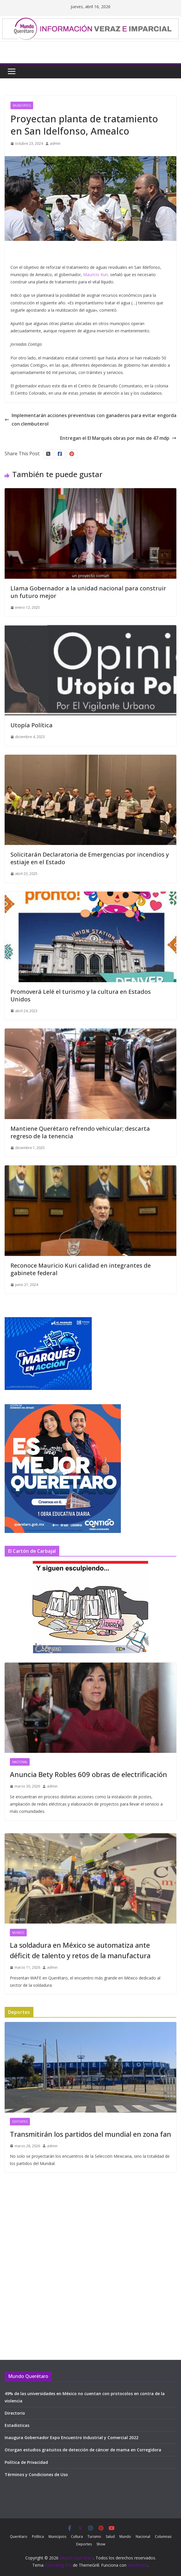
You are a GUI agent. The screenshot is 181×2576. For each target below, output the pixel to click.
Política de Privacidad (26, 2462)
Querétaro (18, 2536)
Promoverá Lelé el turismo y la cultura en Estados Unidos (80, 995)
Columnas (163, 2536)
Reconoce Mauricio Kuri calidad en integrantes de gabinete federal (80, 1269)
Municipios (22, 105)
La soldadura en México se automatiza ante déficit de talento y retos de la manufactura (80, 1950)
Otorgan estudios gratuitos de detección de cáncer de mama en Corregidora (83, 2450)
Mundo (18, 1933)
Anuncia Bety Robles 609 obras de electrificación (88, 1774)
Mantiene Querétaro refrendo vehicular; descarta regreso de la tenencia (80, 1132)
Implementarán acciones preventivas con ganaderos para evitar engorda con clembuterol (90, 419)
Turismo (94, 2536)
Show (100, 2544)
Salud (110, 2536)
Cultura (77, 2536)
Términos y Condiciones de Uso (36, 2474)
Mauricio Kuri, (96, 274)
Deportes (20, 2122)
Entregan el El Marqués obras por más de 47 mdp (118, 438)
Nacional (19, 1762)
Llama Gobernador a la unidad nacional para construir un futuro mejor (88, 592)
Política (38, 2536)
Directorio (15, 2413)
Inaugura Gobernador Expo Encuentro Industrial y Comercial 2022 (71, 2437)
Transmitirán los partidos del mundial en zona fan (90, 2134)
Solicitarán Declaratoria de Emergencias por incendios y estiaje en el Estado (89, 858)
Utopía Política (31, 725)
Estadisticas (17, 2425)
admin (55, 143)
